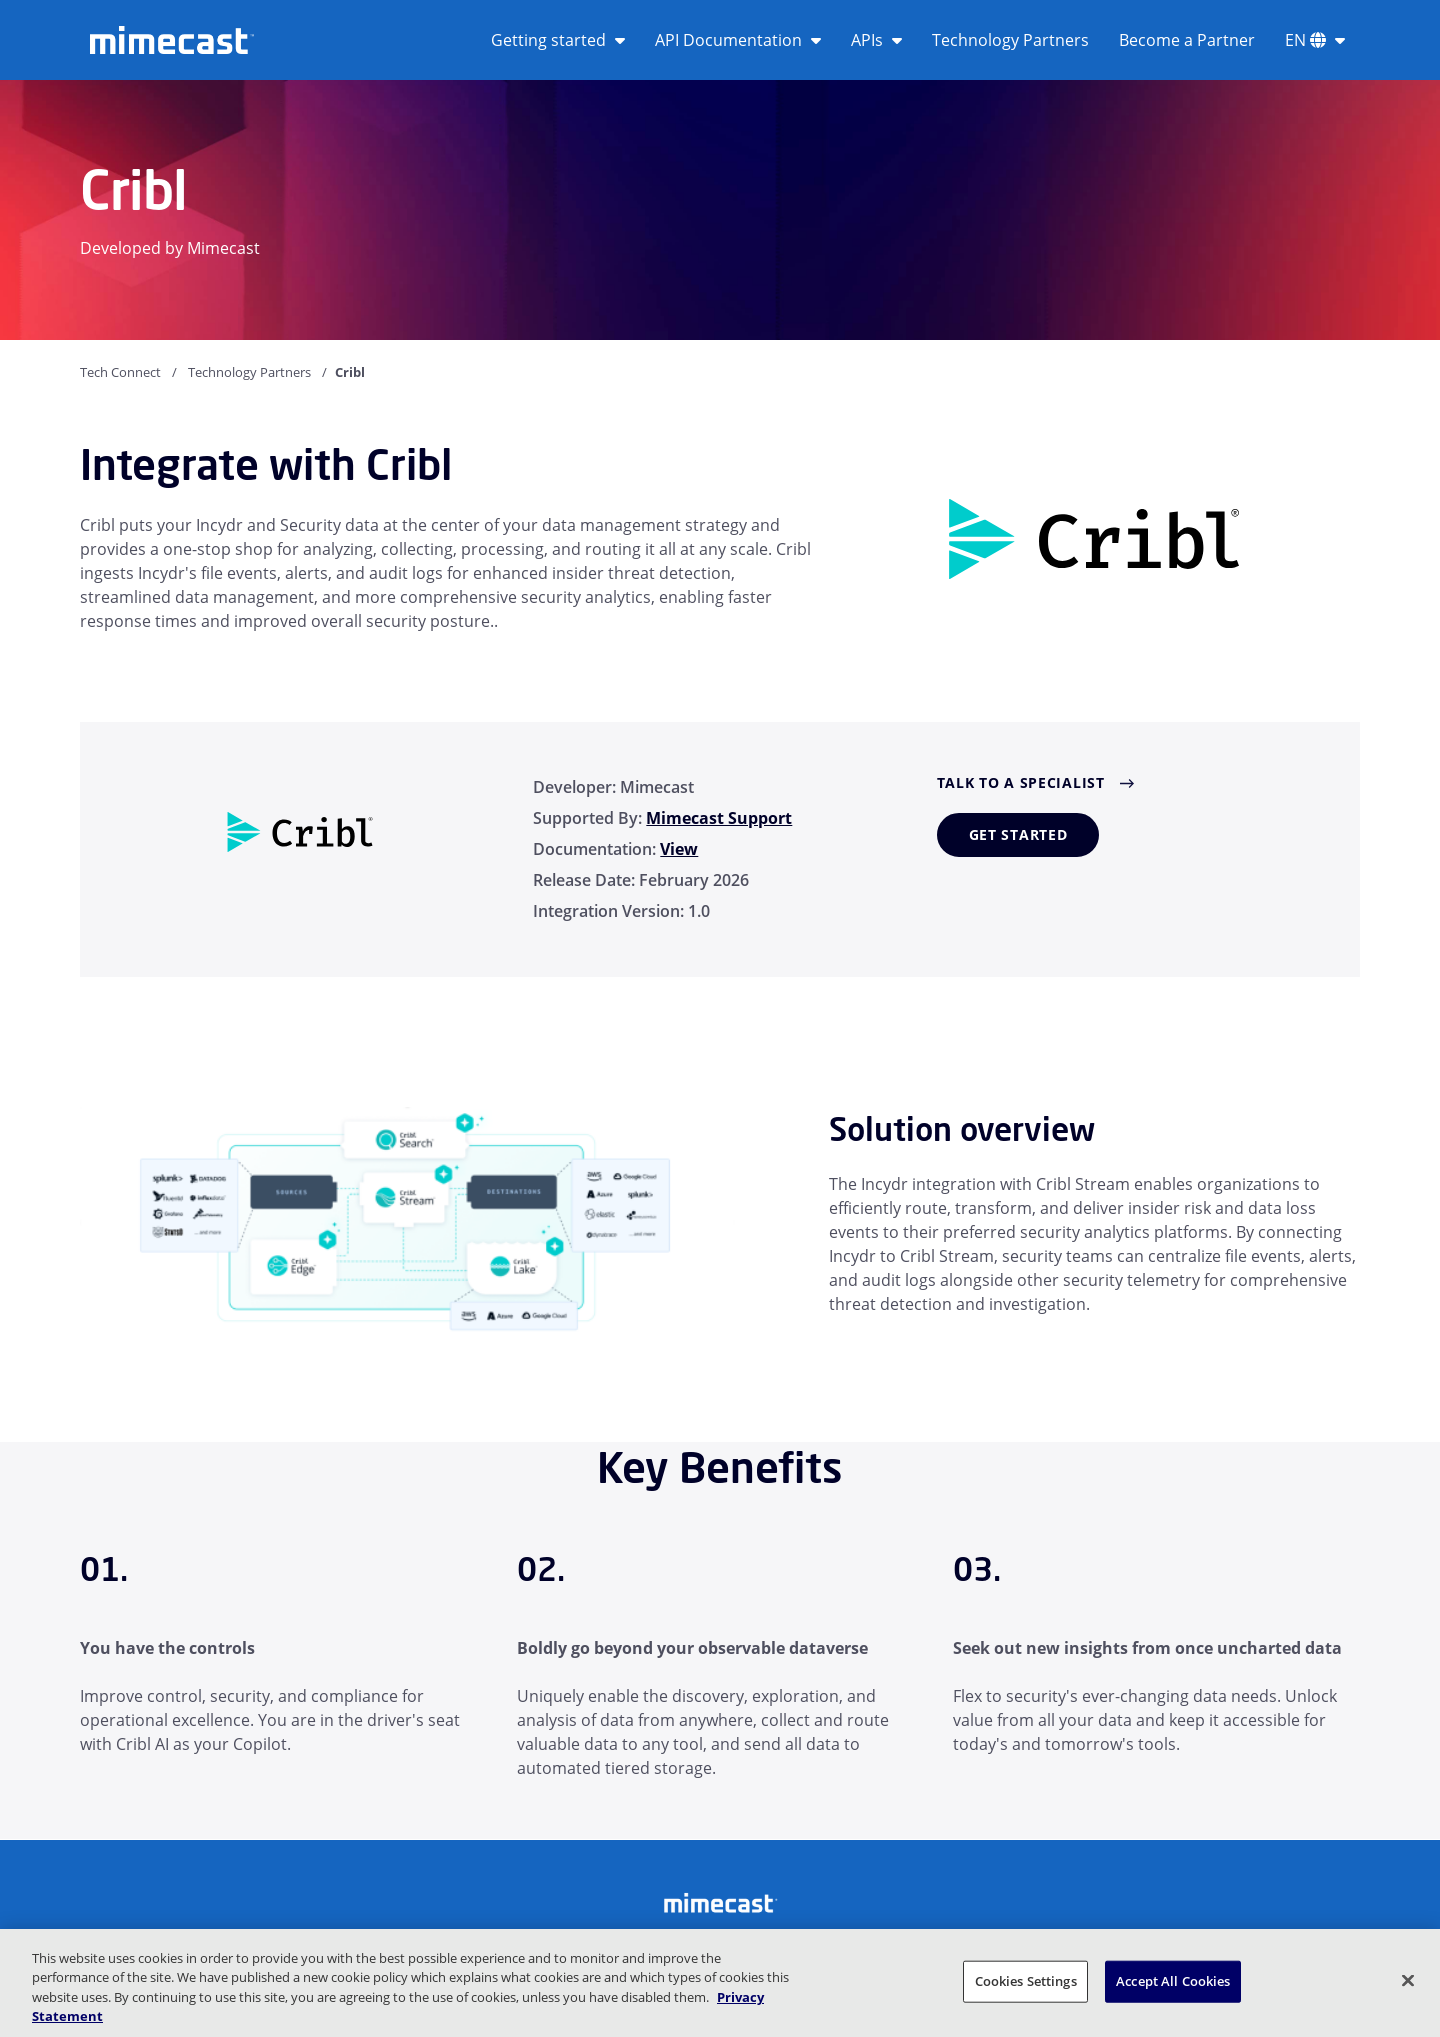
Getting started (558, 40)
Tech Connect (120, 372)
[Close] (1408, 1980)
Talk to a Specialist (1021, 782)
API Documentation (738, 40)
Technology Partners (1010, 40)
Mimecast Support (719, 818)
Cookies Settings (1026, 1981)
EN (1315, 40)
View (679, 849)
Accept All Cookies (1173, 1981)
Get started (1018, 834)
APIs (876, 40)
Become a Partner (1187, 40)
